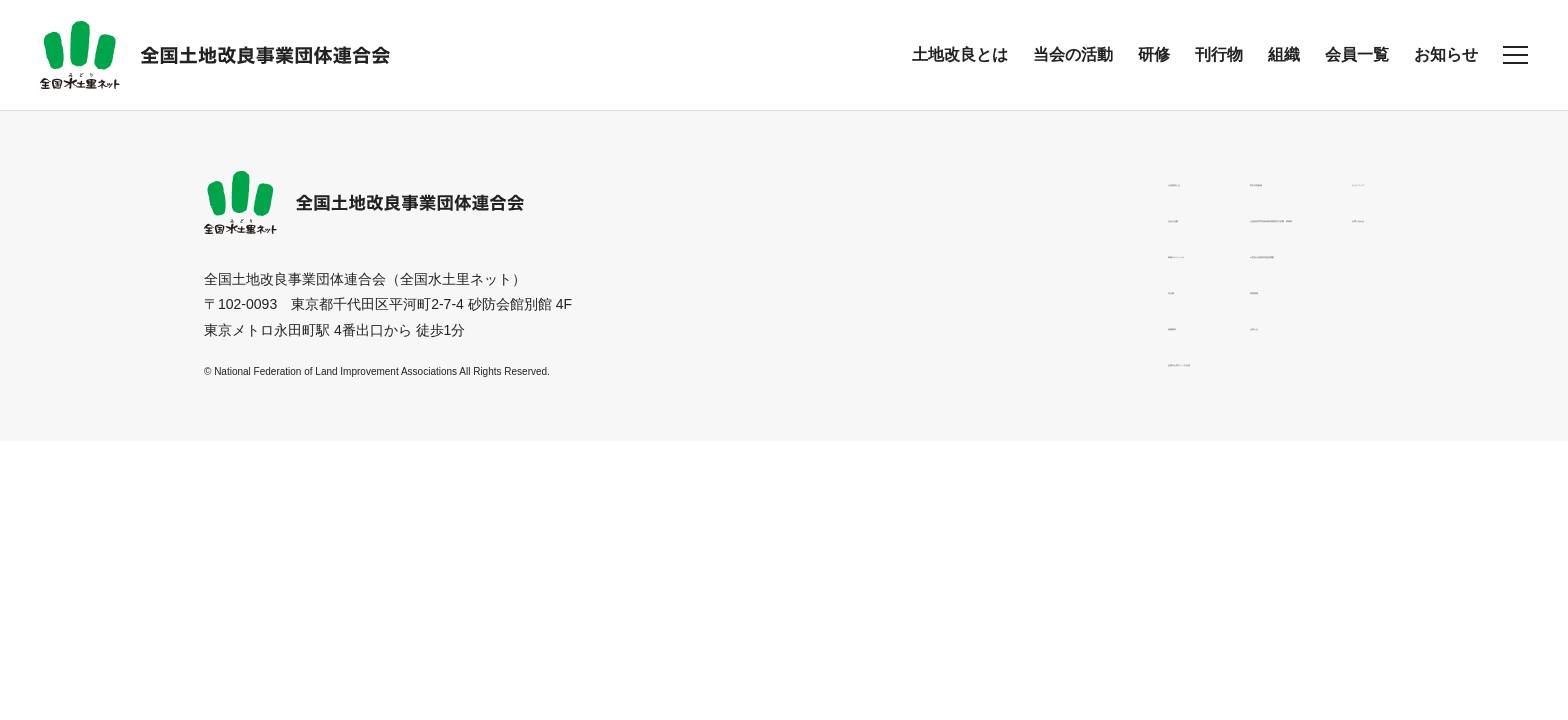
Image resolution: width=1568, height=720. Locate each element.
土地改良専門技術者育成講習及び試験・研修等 (1073, 217)
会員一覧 (1357, 54)
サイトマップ (1322, 181)
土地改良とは (960, 54)
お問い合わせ (1322, 217)
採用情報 (954, 289)
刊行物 (1219, 54)
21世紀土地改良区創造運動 (1011, 253)
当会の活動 (1073, 54)
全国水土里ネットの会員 (789, 361)
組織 (1284, 54)
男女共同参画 (968, 181)
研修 (1154, 54)
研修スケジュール (768, 253)
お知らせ (1446, 54)
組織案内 (740, 325)
